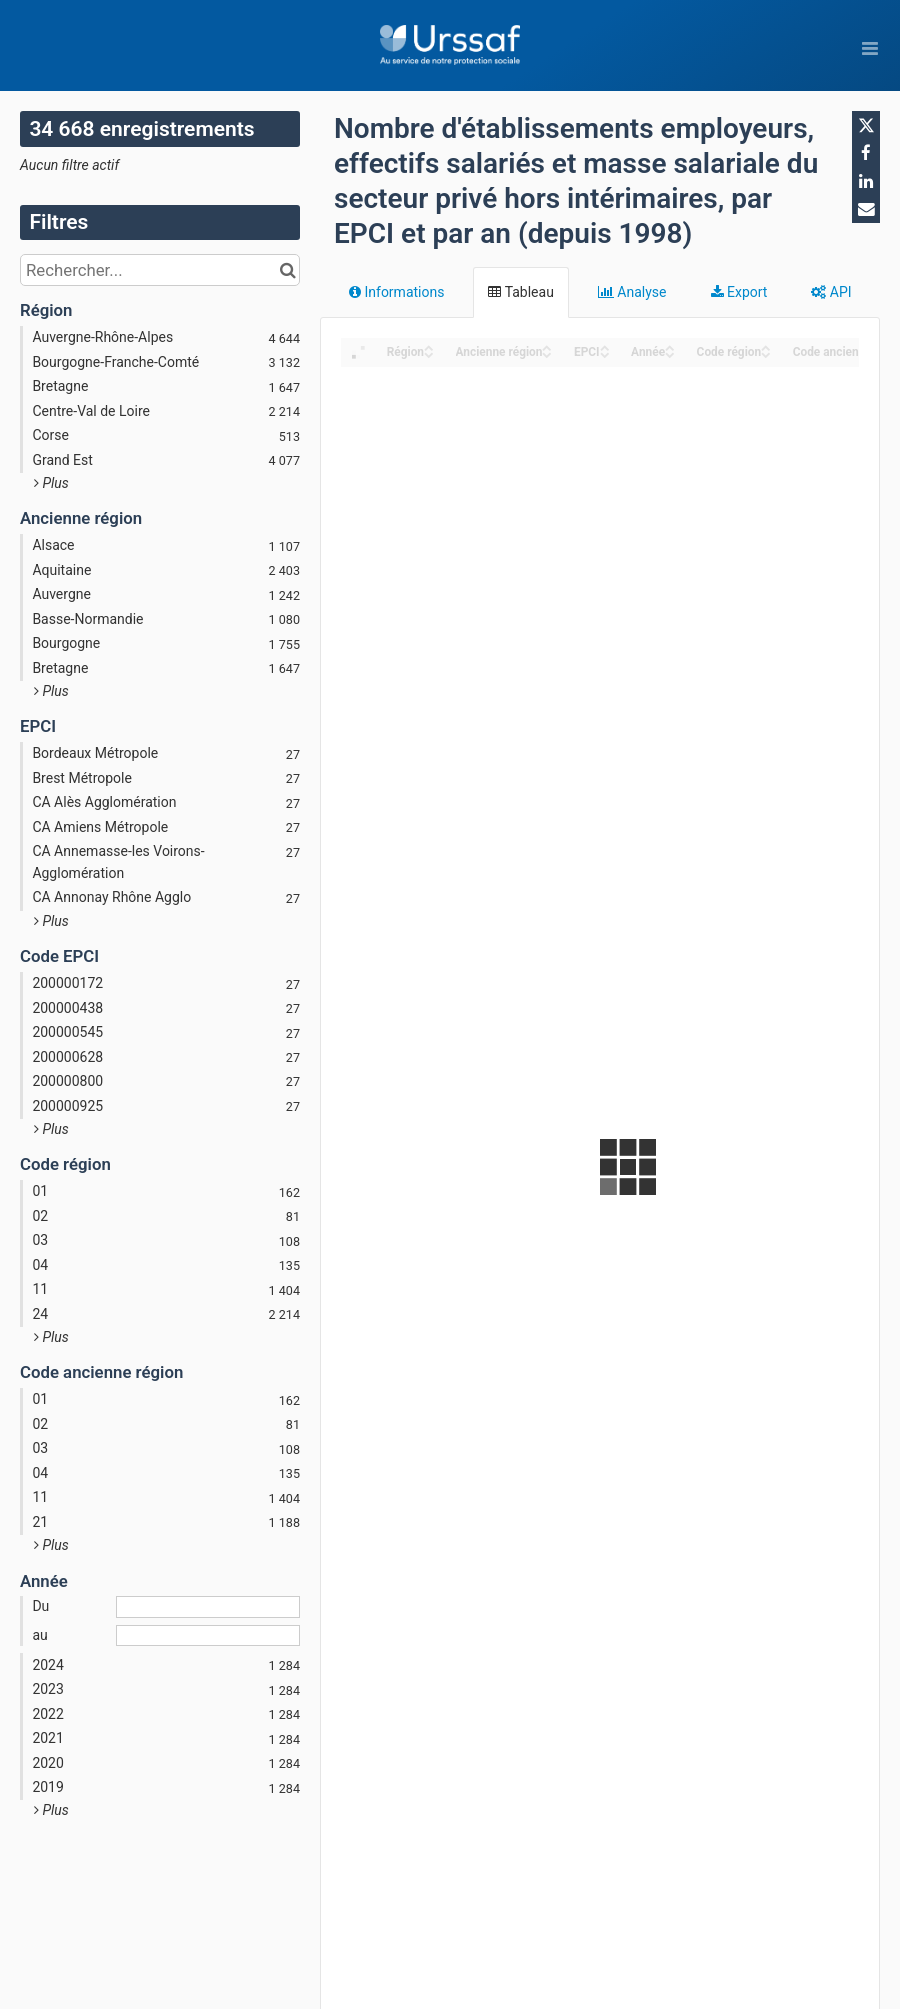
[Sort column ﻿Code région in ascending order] (766, 346)
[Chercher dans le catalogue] (287, 270)
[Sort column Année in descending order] (670, 353)
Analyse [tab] (632, 292)
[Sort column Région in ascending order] (429, 346)
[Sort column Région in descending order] (429, 353)
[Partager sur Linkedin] (866, 181)
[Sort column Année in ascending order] (670, 346)
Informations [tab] (396, 292)
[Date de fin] (208, 1636)
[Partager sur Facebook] (866, 153)
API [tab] (831, 292)
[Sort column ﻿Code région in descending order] (766, 353)
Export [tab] (739, 292)
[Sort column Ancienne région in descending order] (547, 353)
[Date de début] (208, 1607)
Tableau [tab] (520, 292)
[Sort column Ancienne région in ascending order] (547, 346)
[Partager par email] (866, 209)
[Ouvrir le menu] (870, 48)
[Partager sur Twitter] (866, 125)
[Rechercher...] (160, 270)
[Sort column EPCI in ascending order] (605, 346)
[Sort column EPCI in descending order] (605, 353)
